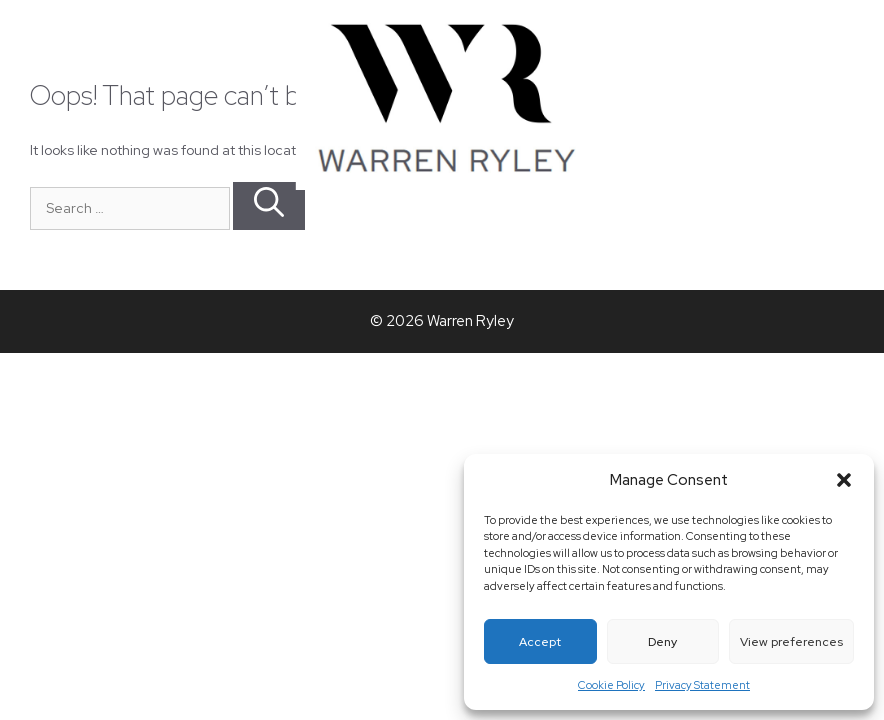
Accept (540, 642)
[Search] (269, 206)
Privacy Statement (702, 685)
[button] (844, 480)
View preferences (791, 642)
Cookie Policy (611, 685)
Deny (662, 642)
